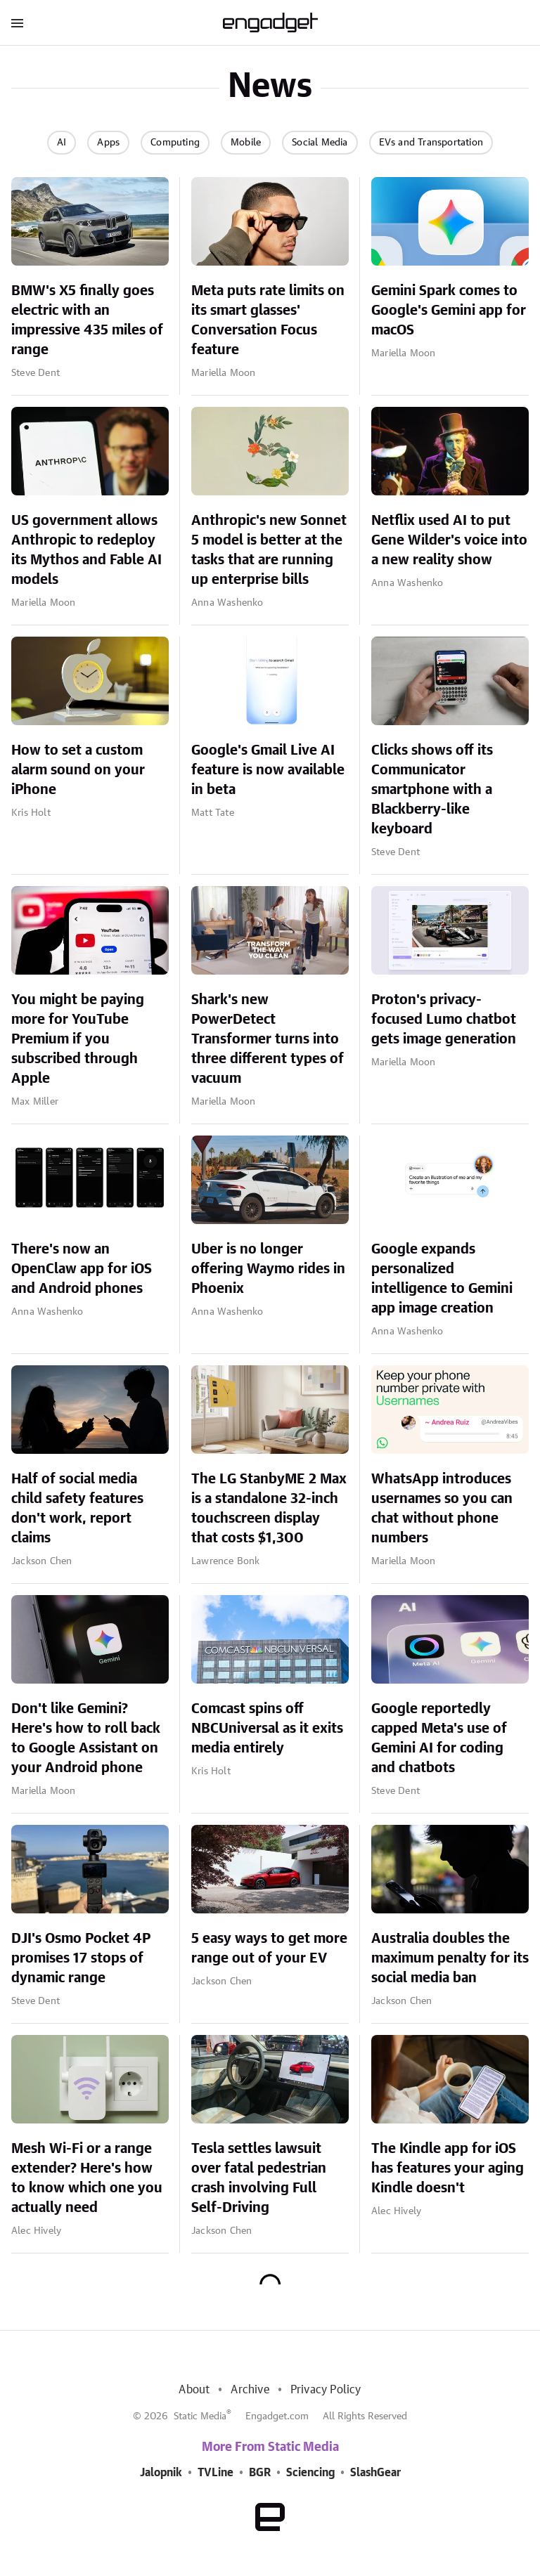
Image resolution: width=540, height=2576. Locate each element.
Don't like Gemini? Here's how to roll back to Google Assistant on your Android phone (85, 1738)
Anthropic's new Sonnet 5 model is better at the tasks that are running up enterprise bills (269, 550)
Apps (108, 143)
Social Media (319, 143)
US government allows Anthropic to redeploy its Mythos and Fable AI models (86, 550)
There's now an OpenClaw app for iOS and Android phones (81, 1269)
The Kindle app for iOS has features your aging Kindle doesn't (447, 2168)
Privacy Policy (325, 2389)
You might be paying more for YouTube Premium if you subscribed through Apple (77, 1039)
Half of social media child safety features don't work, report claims (77, 1508)
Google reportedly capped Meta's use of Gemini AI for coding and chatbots (439, 1738)
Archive (250, 2389)
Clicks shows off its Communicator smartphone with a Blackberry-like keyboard (432, 789)
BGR (260, 2472)
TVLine (215, 2472)
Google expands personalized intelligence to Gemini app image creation (442, 1278)
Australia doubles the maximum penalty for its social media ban (450, 1958)
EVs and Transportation (431, 143)
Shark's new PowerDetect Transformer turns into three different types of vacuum (267, 1039)
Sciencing (310, 2472)
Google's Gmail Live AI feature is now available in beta (268, 770)
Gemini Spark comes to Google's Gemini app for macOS (448, 310)
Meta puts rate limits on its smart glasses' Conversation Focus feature (268, 320)
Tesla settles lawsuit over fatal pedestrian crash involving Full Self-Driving (258, 2178)
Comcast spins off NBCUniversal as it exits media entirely (267, 1728)
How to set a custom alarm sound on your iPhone (78, 770)
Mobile (246, 143)
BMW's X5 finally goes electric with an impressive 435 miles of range (87, 320)
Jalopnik (161, 2472)
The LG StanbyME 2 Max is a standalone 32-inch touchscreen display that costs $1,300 (269, 1508)
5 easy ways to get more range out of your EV (269, 1948)
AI (61, 143)
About (194, 2389)
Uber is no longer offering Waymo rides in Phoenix (268, 1269)
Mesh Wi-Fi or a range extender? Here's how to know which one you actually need (86, 2178)
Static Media (200, 2416)
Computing (175, 143)
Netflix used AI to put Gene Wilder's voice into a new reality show (449, 540)
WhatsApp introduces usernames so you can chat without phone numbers (442, 1508)
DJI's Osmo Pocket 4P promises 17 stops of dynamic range (80, 1958)
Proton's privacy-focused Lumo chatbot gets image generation (443, 1019)
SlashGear (375, 2472)
